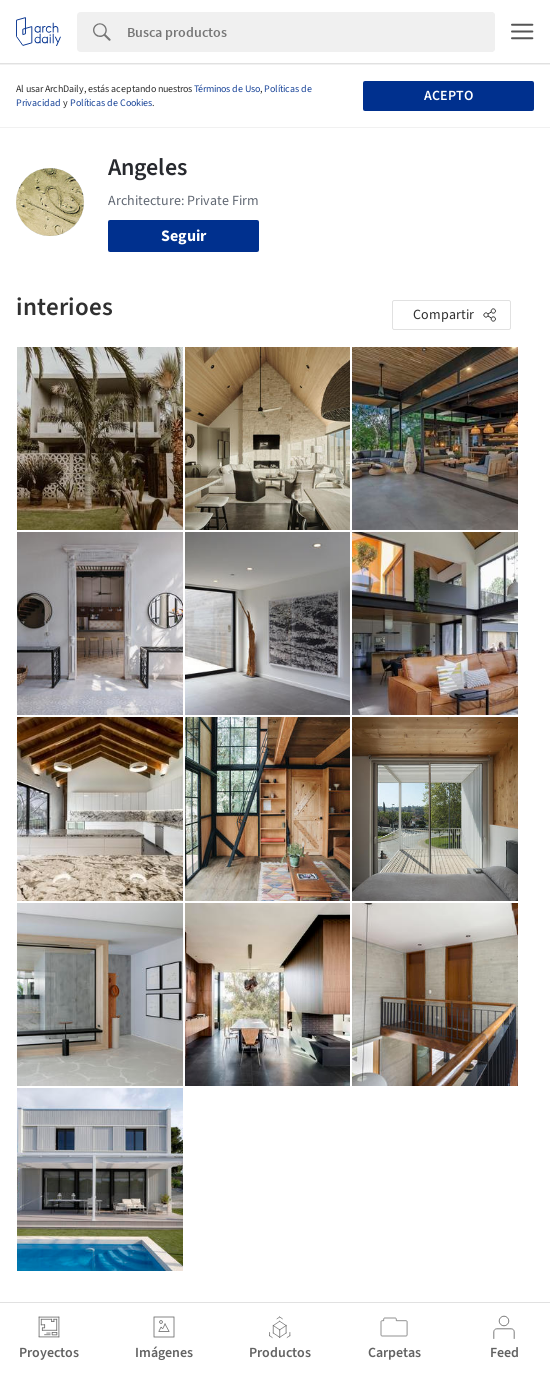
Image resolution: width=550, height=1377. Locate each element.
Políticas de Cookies (111, 103)
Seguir (183, 236)
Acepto (448, 96)
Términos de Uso (227, 89)
